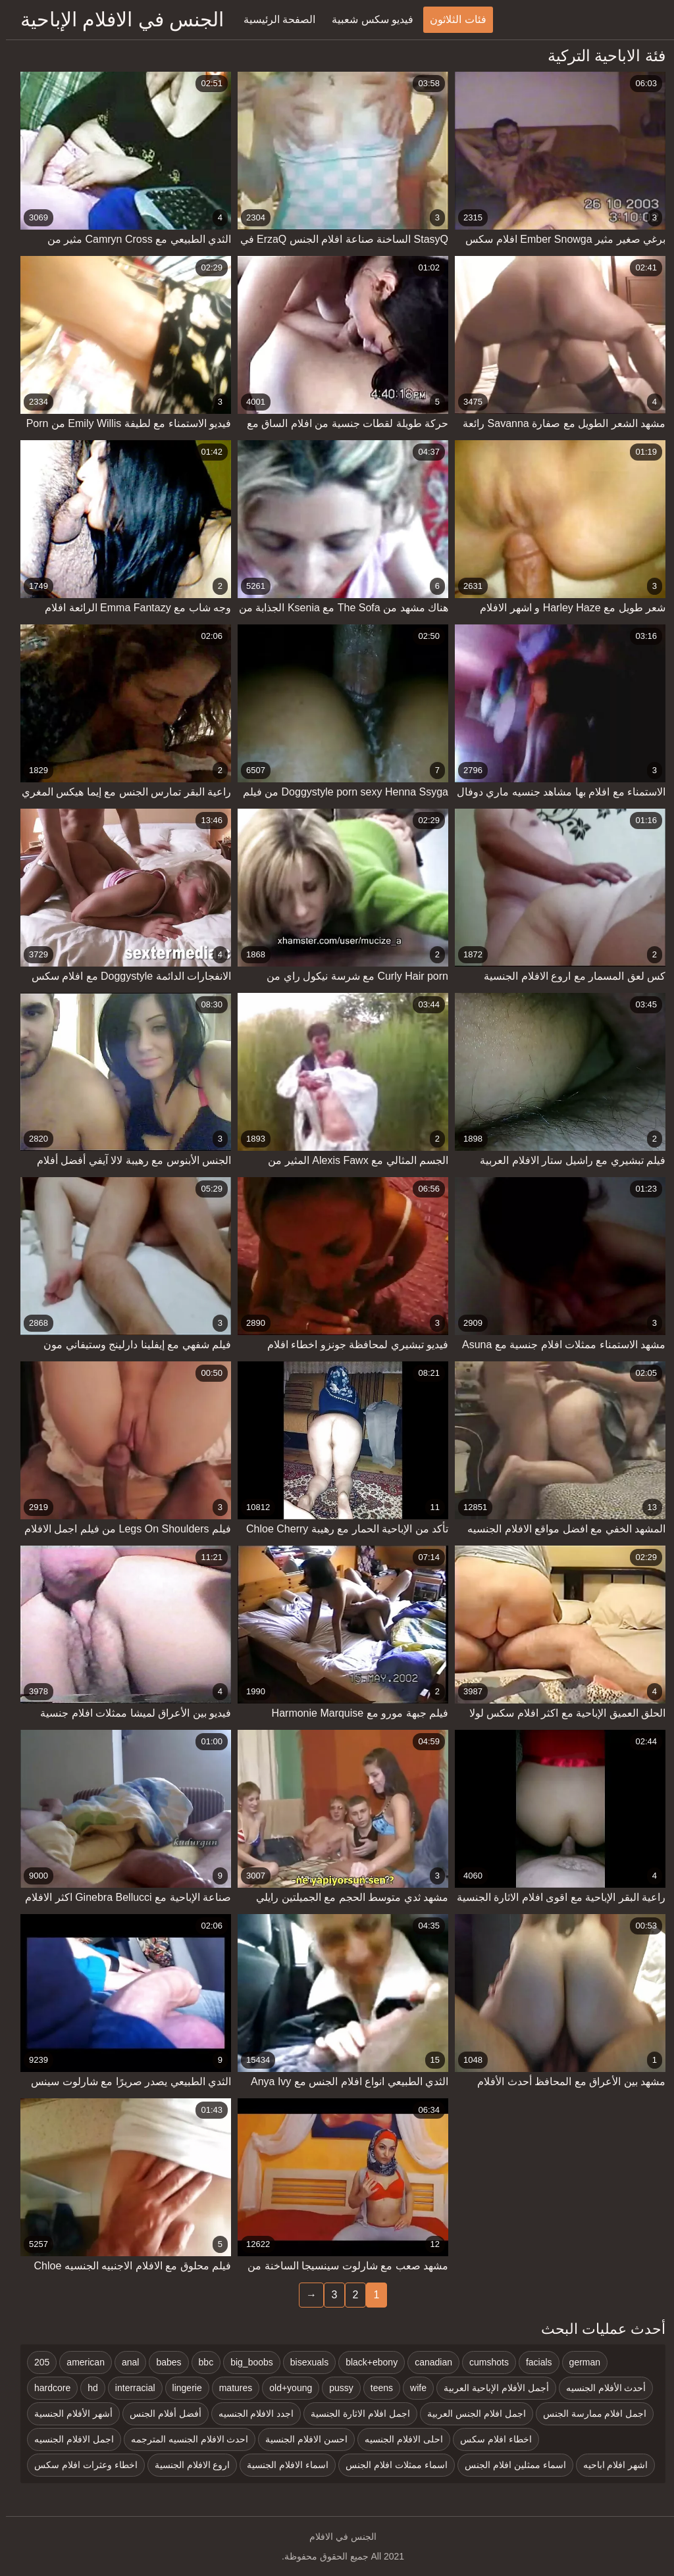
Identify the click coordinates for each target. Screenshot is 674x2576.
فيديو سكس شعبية (366, 19)
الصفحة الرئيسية (273, 19)
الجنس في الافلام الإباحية (116, 19)
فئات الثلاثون (452, 19)
